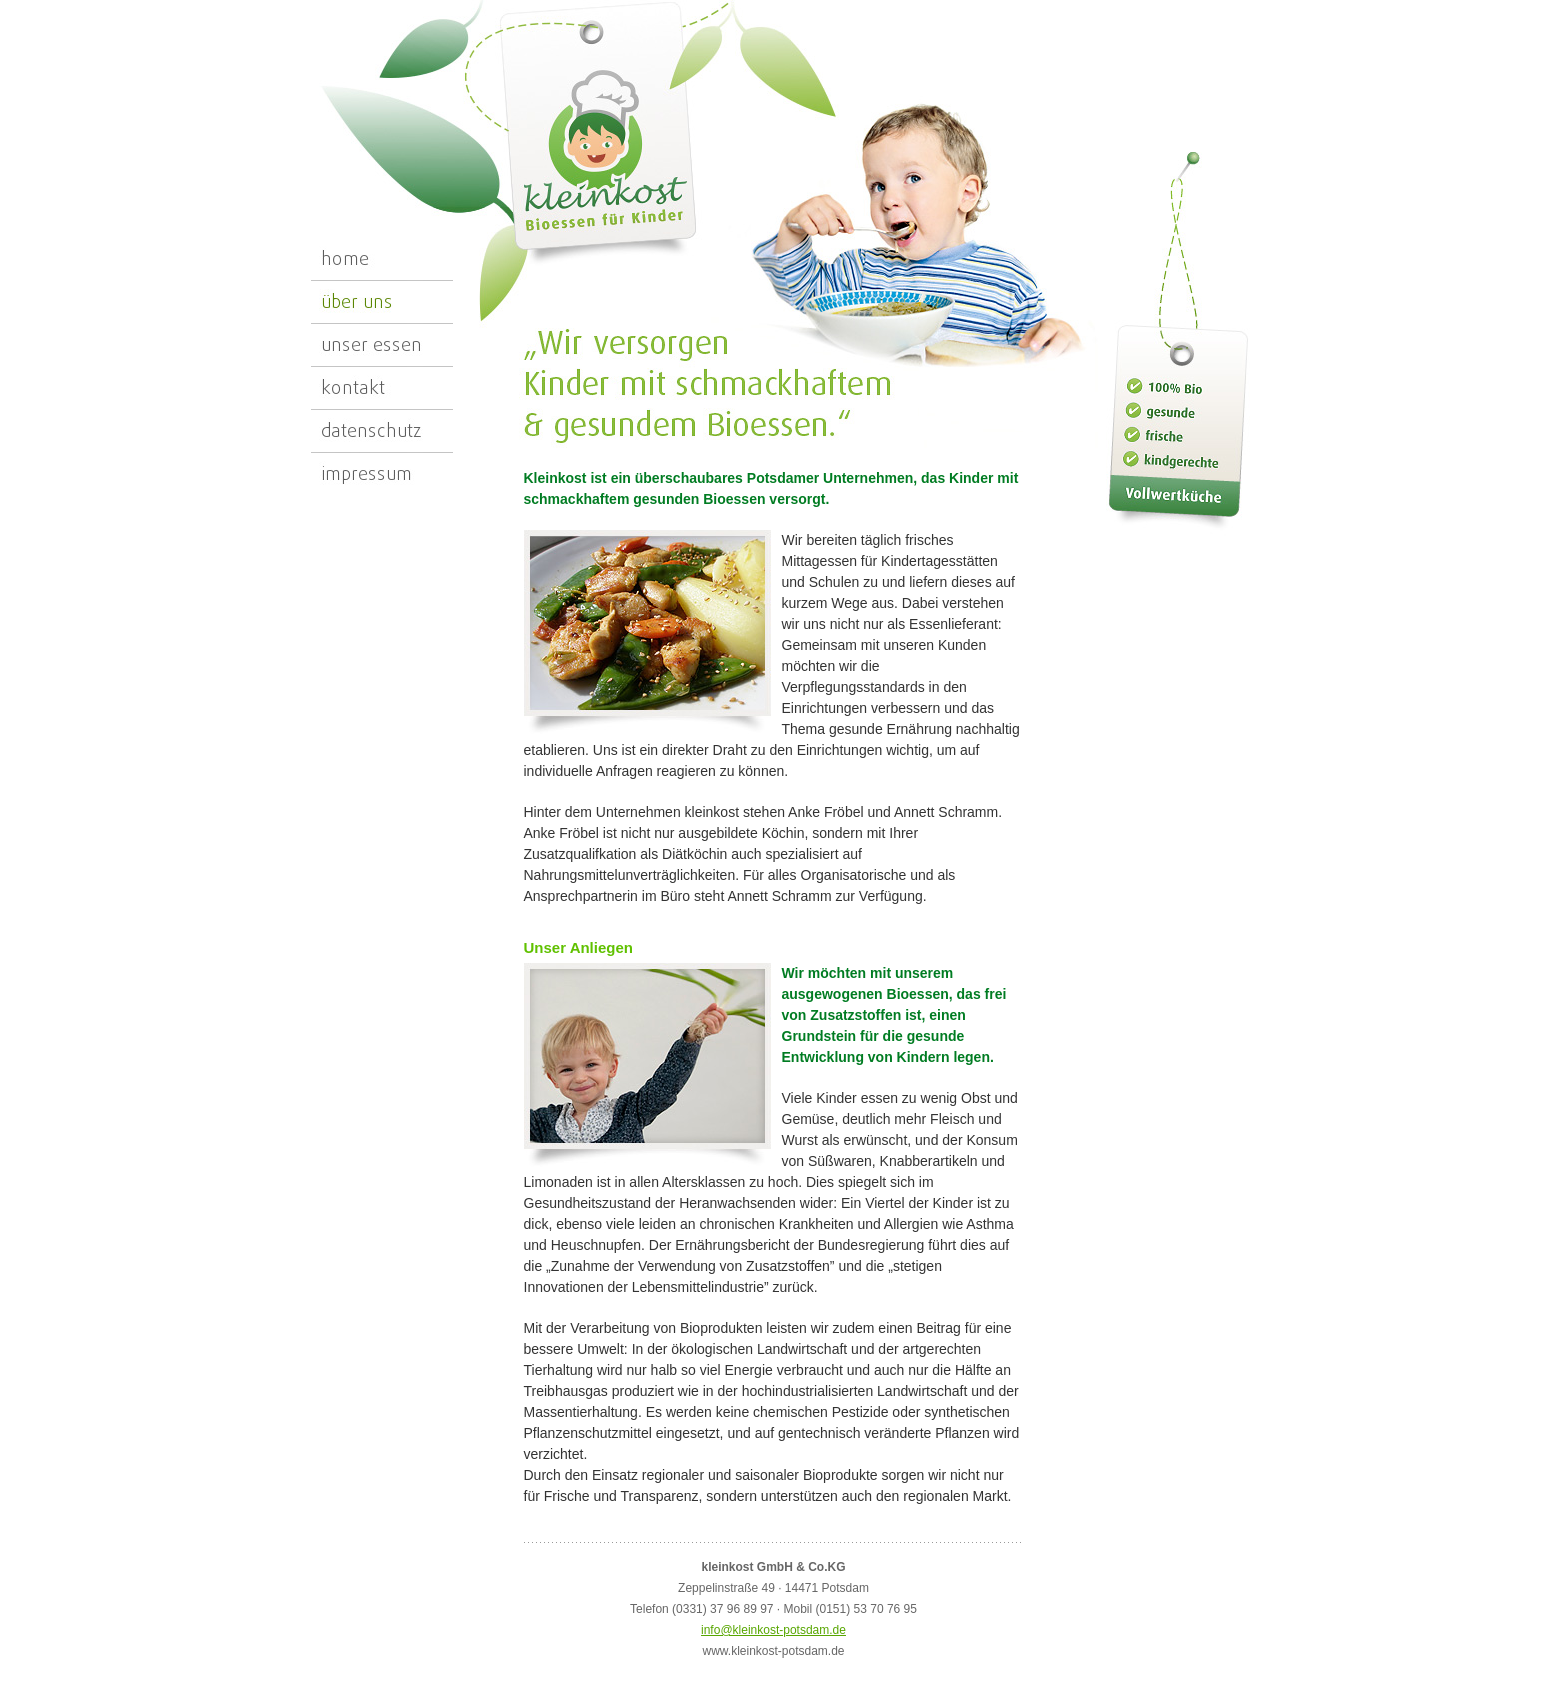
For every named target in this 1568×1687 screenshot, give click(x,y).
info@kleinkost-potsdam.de (773, 1630)
